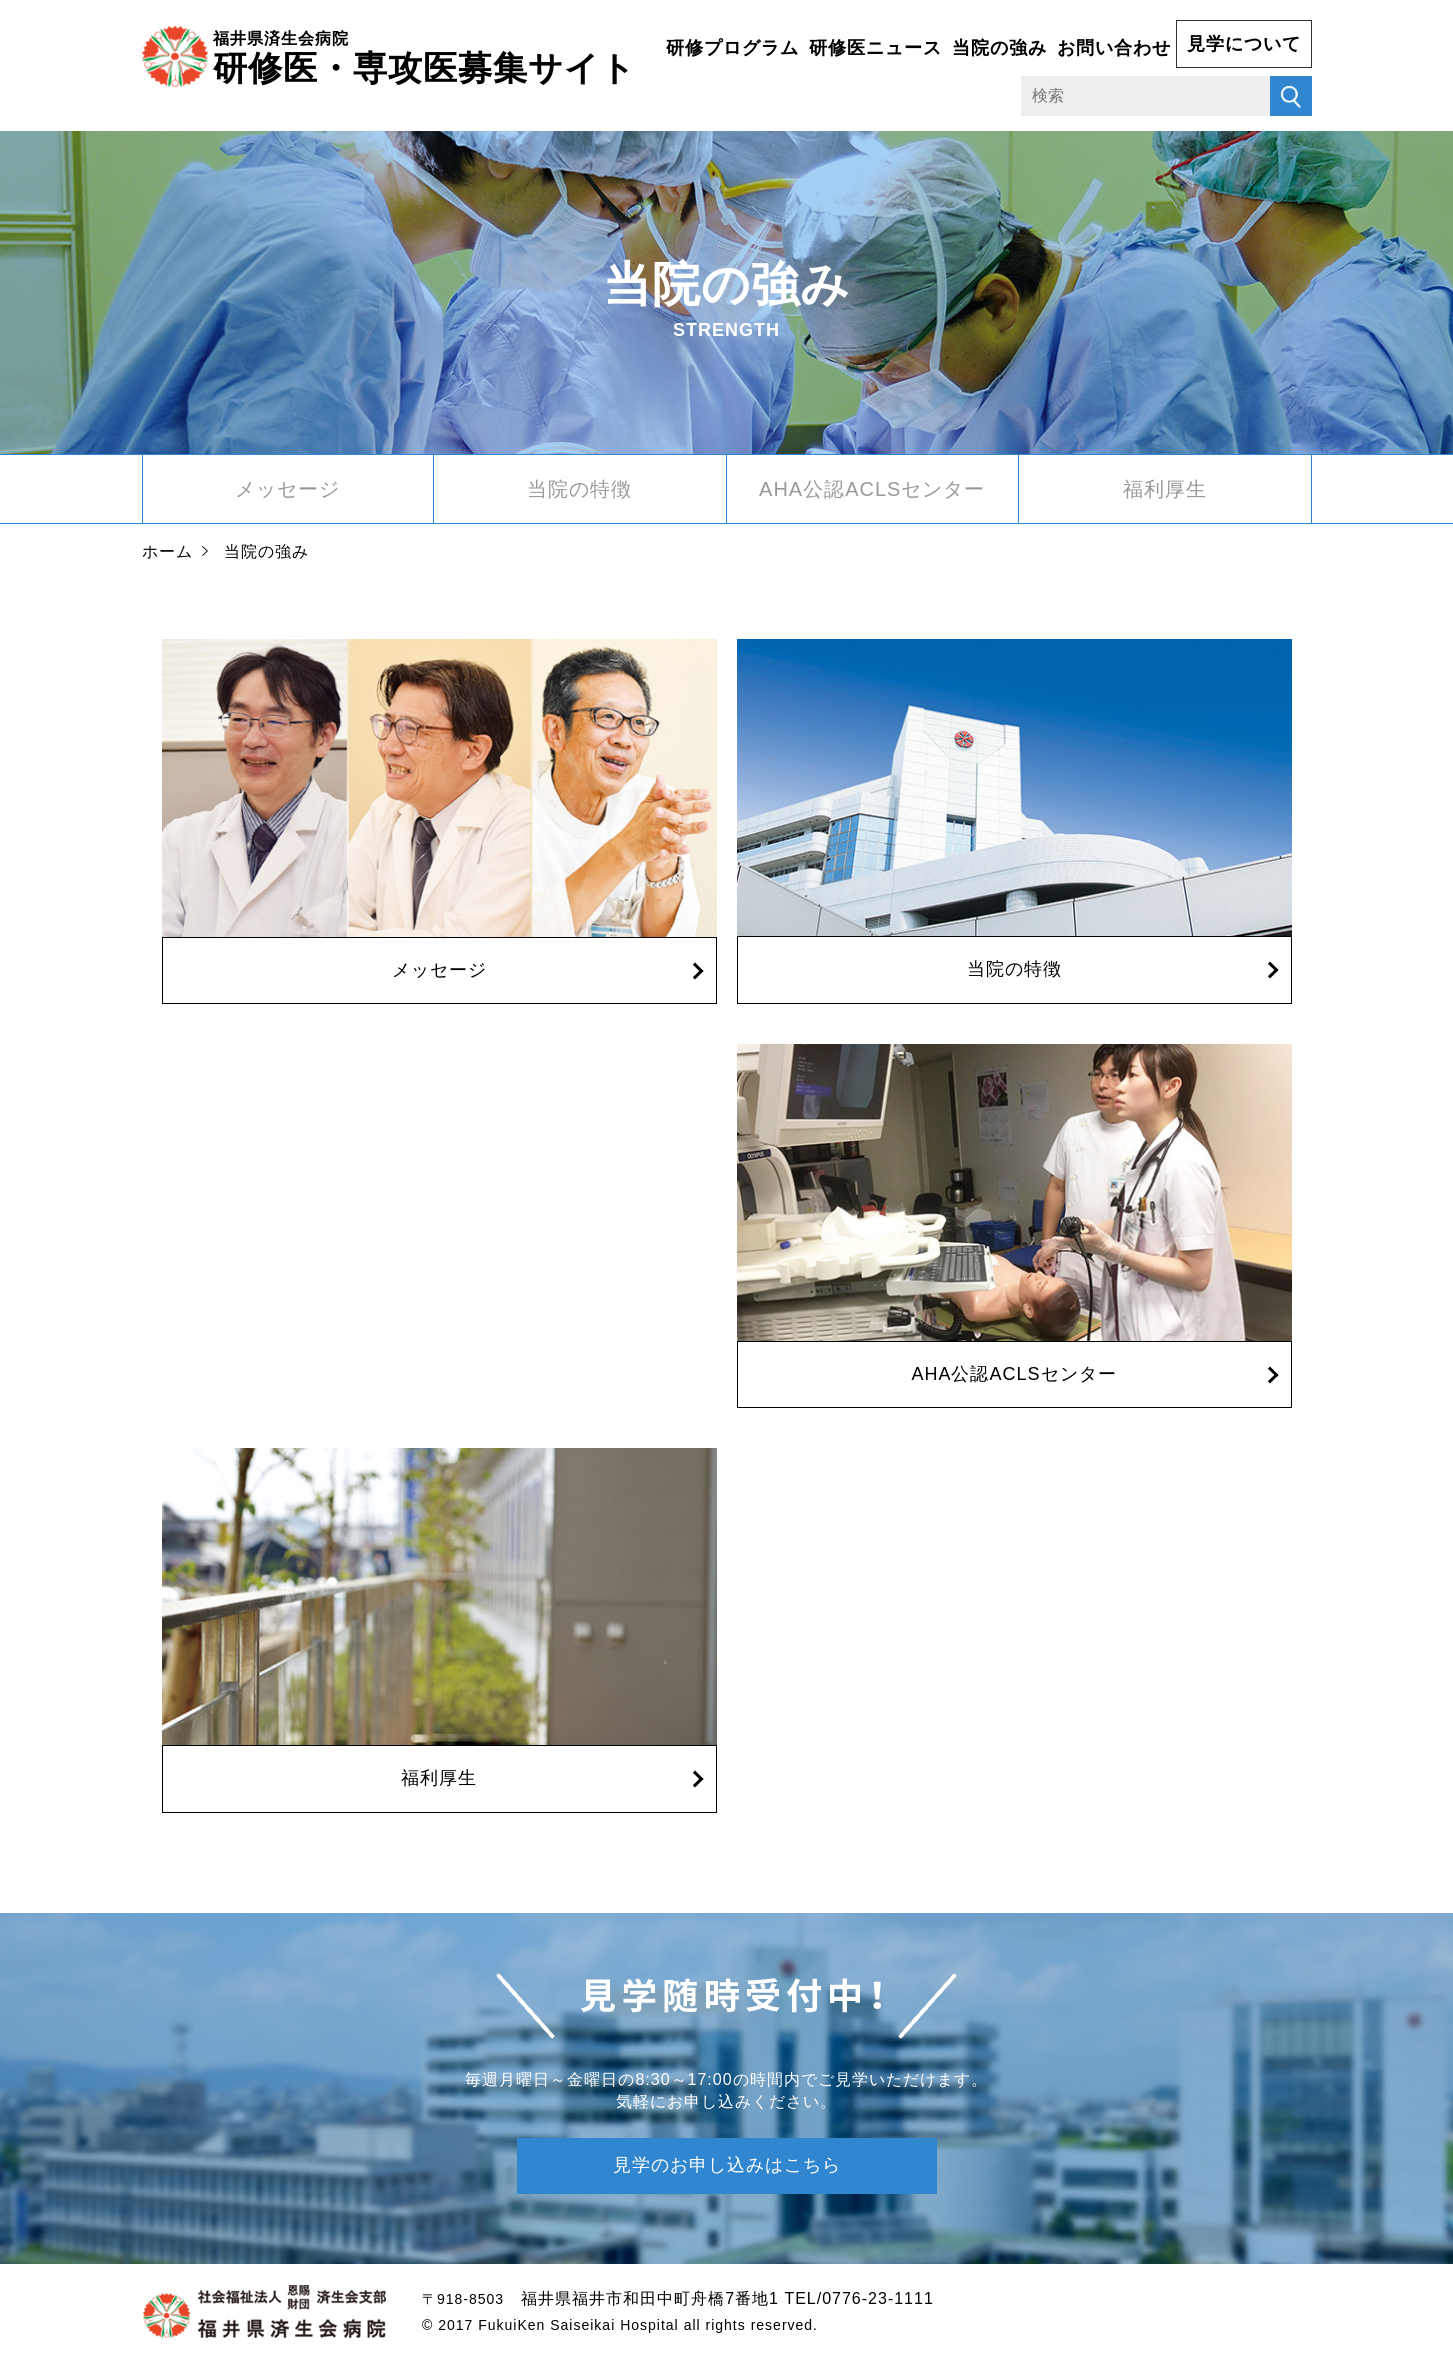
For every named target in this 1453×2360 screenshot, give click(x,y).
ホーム (167, 551)
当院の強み (999, 48)
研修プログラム (732, 48)
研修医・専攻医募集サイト (424, 56)
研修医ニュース (875, 48)
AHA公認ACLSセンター (872, 489)
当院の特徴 (579, 489)
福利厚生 (1165, 489)
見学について (1244, 44)
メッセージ (287, 489)
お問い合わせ (1114, 48)
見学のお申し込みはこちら (727, 2165)
